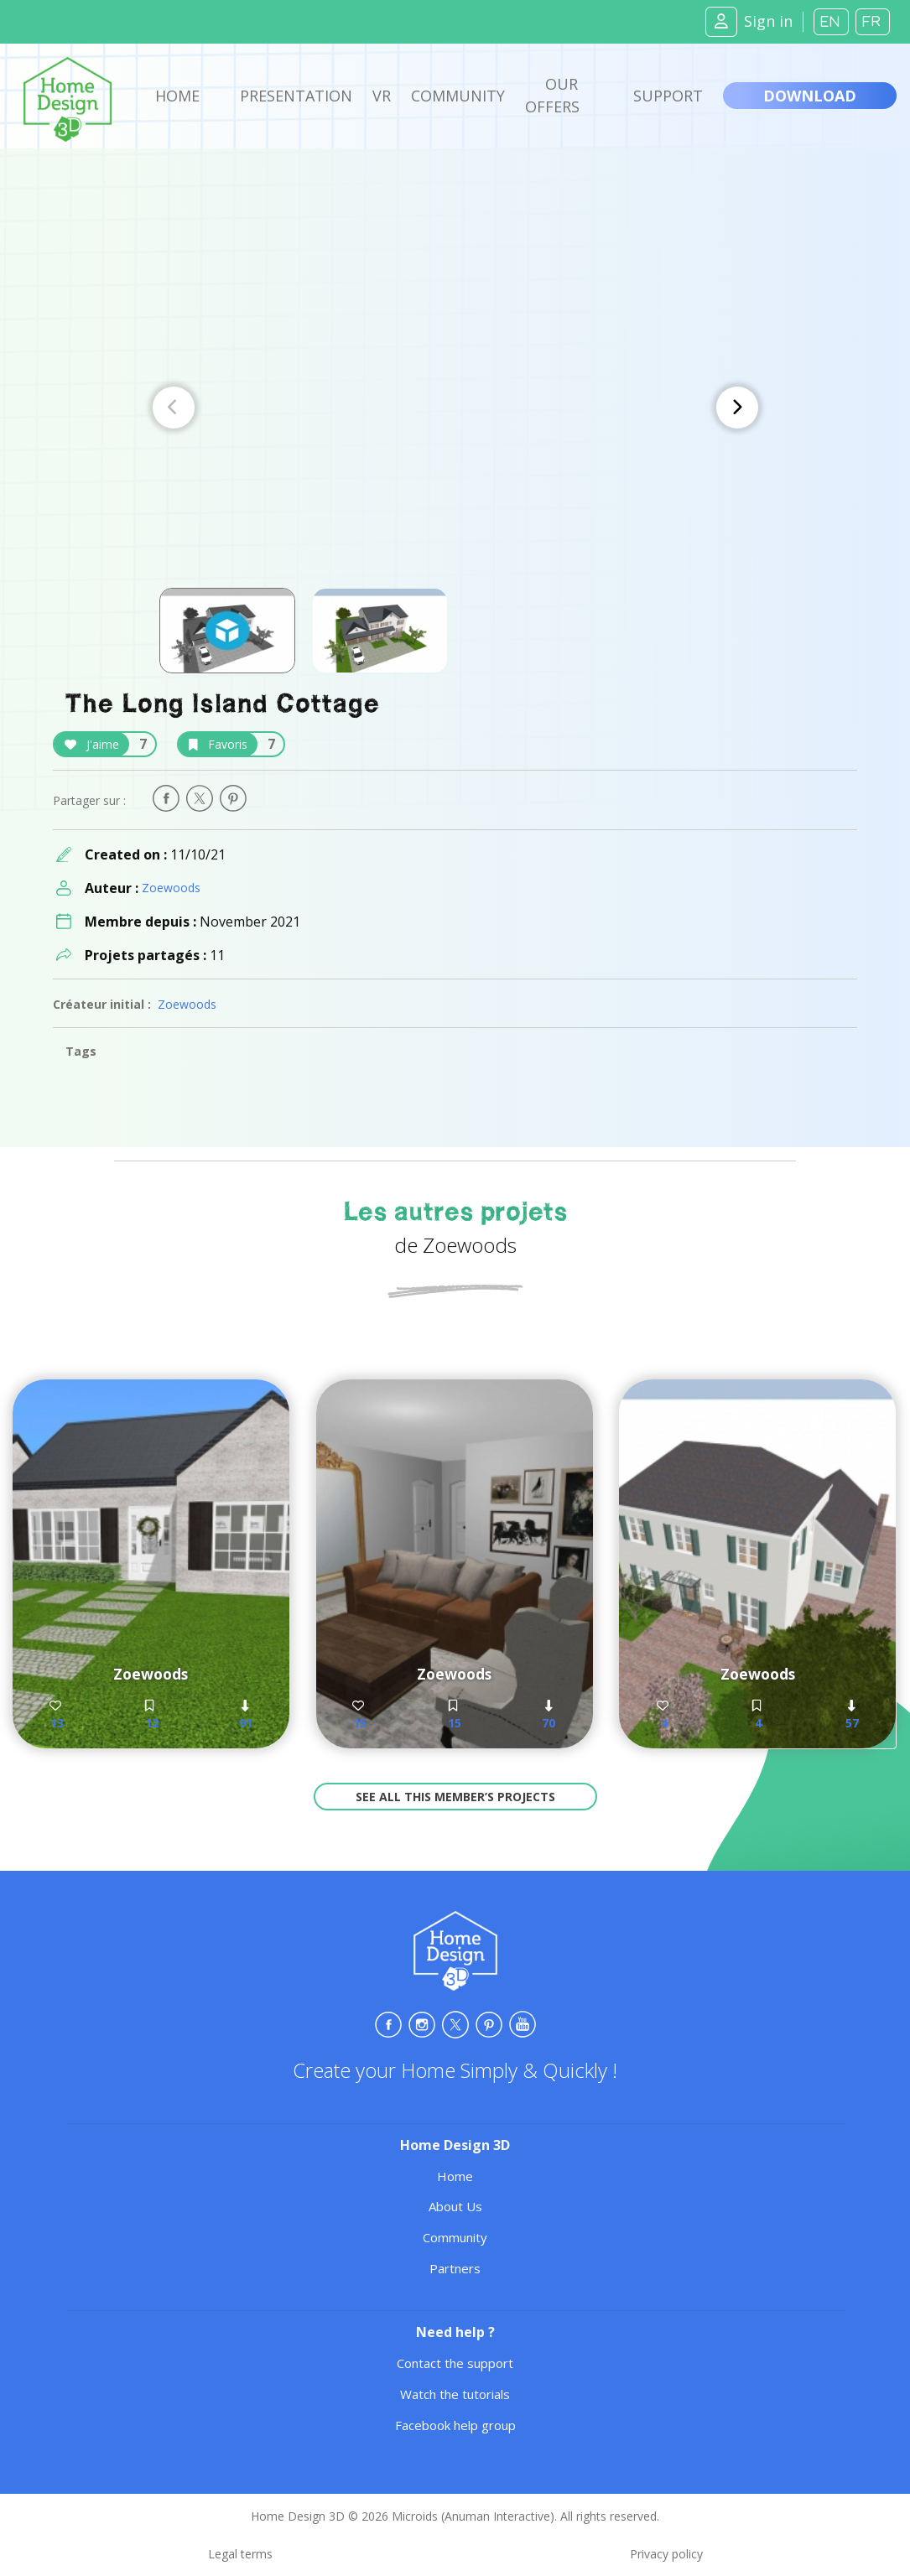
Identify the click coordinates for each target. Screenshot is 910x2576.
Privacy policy (666, 2554)
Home (177, 96)
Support (668, 96)
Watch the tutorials (455, 2394)
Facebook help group (455, 2425)
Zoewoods (171, 888)
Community (458, 96)
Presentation (296, 96)
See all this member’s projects (455, 1797)
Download (809, 96)
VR (381, 96)
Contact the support (455, 2363)
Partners (455, 2268)
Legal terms (240, 2554)
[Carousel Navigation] (455, 407)
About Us (455, 2206)
